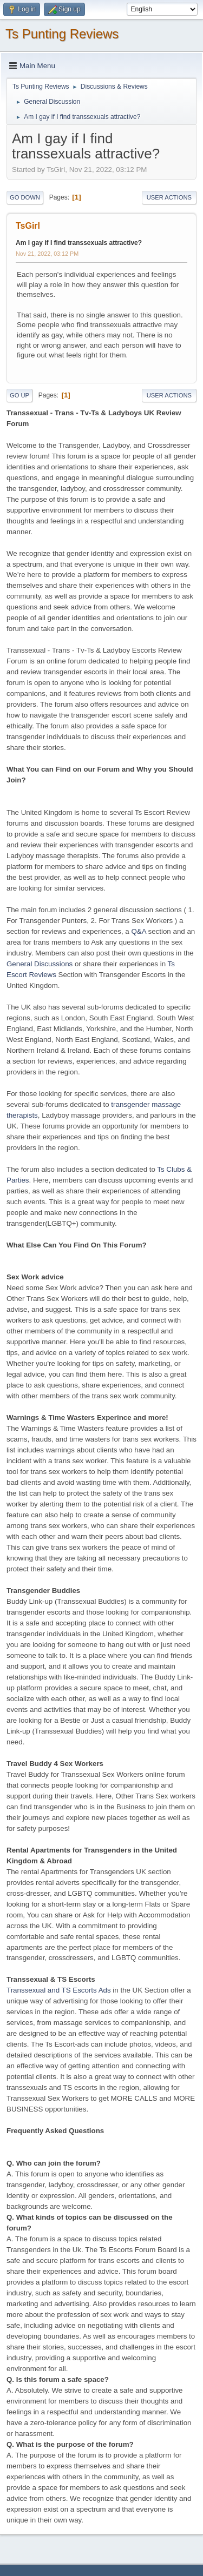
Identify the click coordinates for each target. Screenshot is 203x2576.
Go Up (19, 395)
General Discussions (39, 964)
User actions (169, 197)
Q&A (138, 931)
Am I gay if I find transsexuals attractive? (79, 243)
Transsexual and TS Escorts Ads (58, 1990)
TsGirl (28, 225)
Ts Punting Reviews (62, 33)
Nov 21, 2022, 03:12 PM (47, 253)
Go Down (25, 197)
